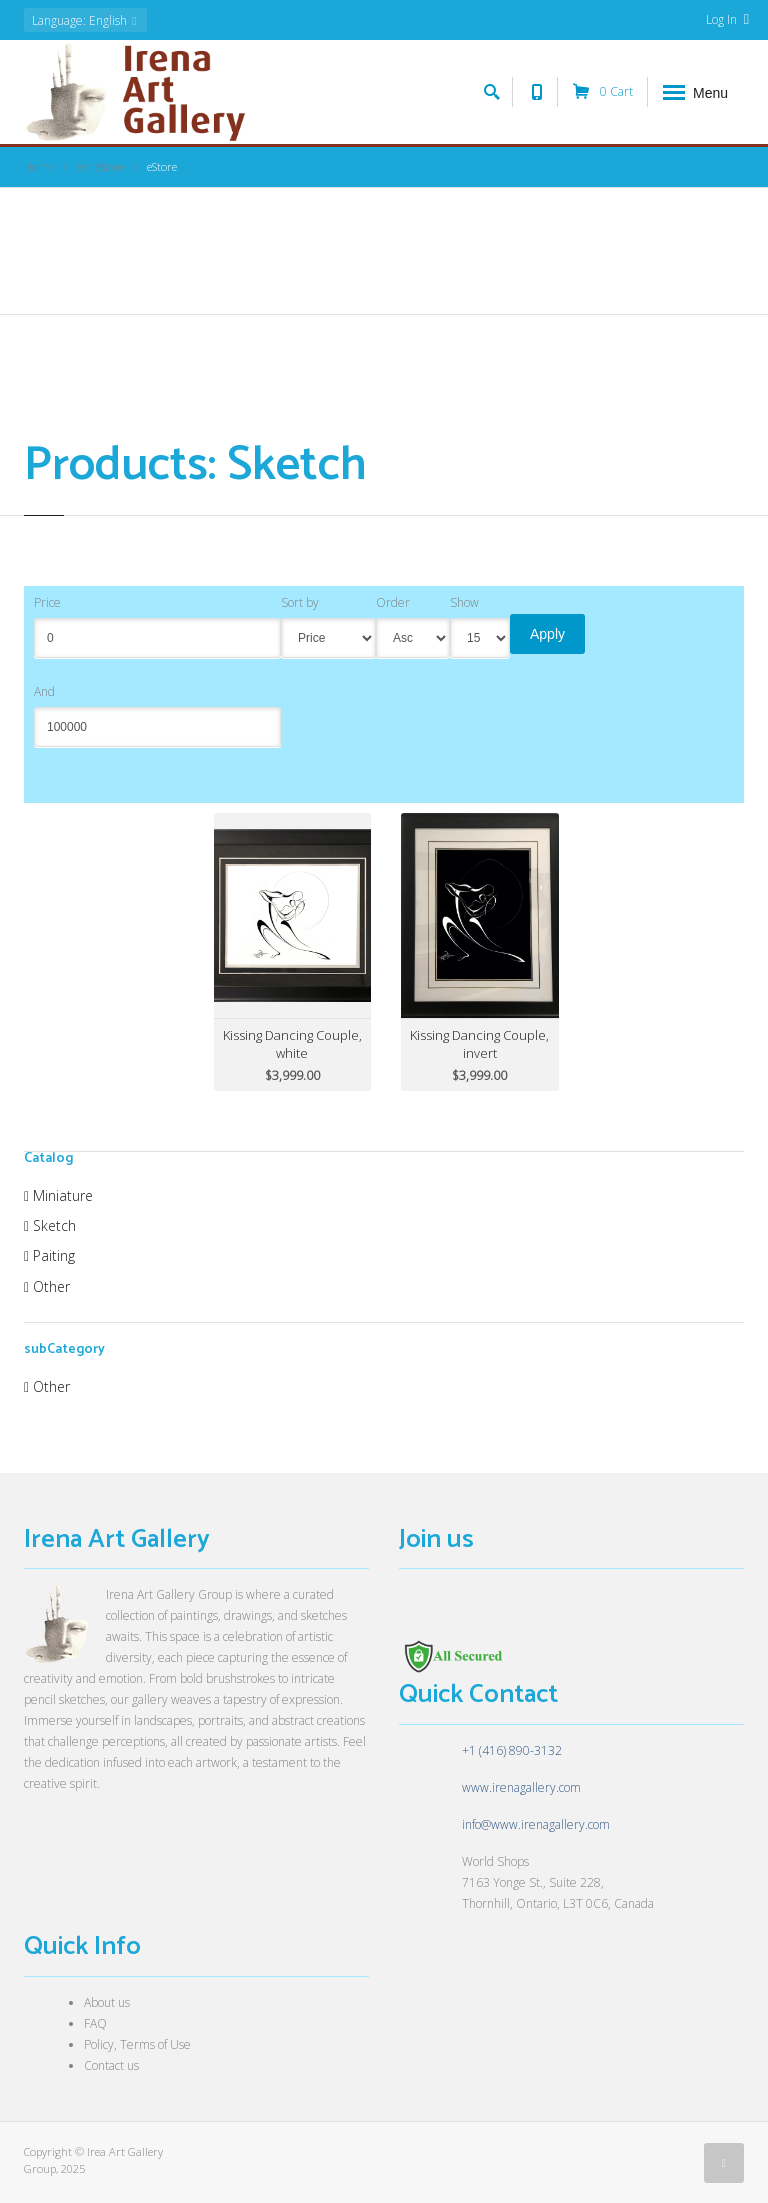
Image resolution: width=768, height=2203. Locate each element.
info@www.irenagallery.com (536, 1824)
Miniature (58, 1195)
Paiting (49, 1255)
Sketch (50, 1225)
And (44, 691)
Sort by (300, 602)
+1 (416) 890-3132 (512, 1750)
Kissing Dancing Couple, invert (479, 1044)
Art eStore (100, 166)
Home (39, 166)
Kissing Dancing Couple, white (292, 1044)
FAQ (95, 2023)
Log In (727, 19)
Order (393, 602)
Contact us (111, 2065)
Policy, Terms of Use (137, 2044)
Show (464, 602)
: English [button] (85, 20)
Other (47, 1286)
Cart (603, 92)
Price (47, 602)
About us (107, 2002)
